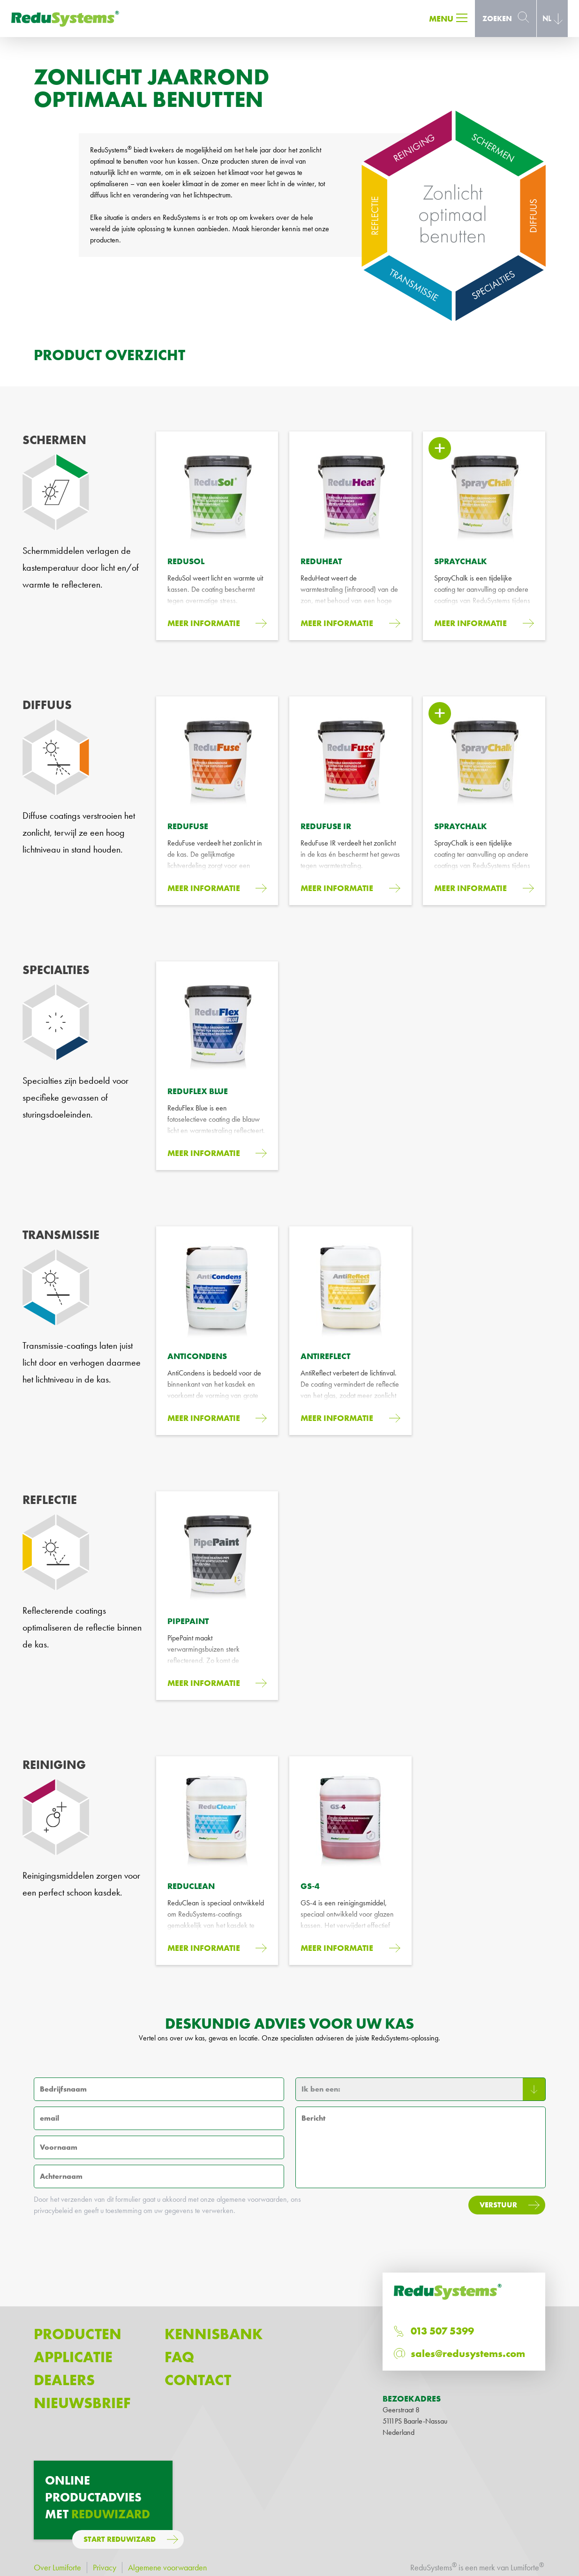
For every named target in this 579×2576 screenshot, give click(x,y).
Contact (198, 2380)
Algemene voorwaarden (167, 2567)
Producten (77, 2334)
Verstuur (498, 2205)
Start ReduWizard (119, 2539)
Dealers (64, 2380)
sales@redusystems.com (468, 2353)
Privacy (104, 2567)
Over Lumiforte (57, 2567)
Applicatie (73, 2357)
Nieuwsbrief (82, 2403)
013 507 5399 (442, 2331)
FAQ (179, 2357)
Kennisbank (214, 2334)
